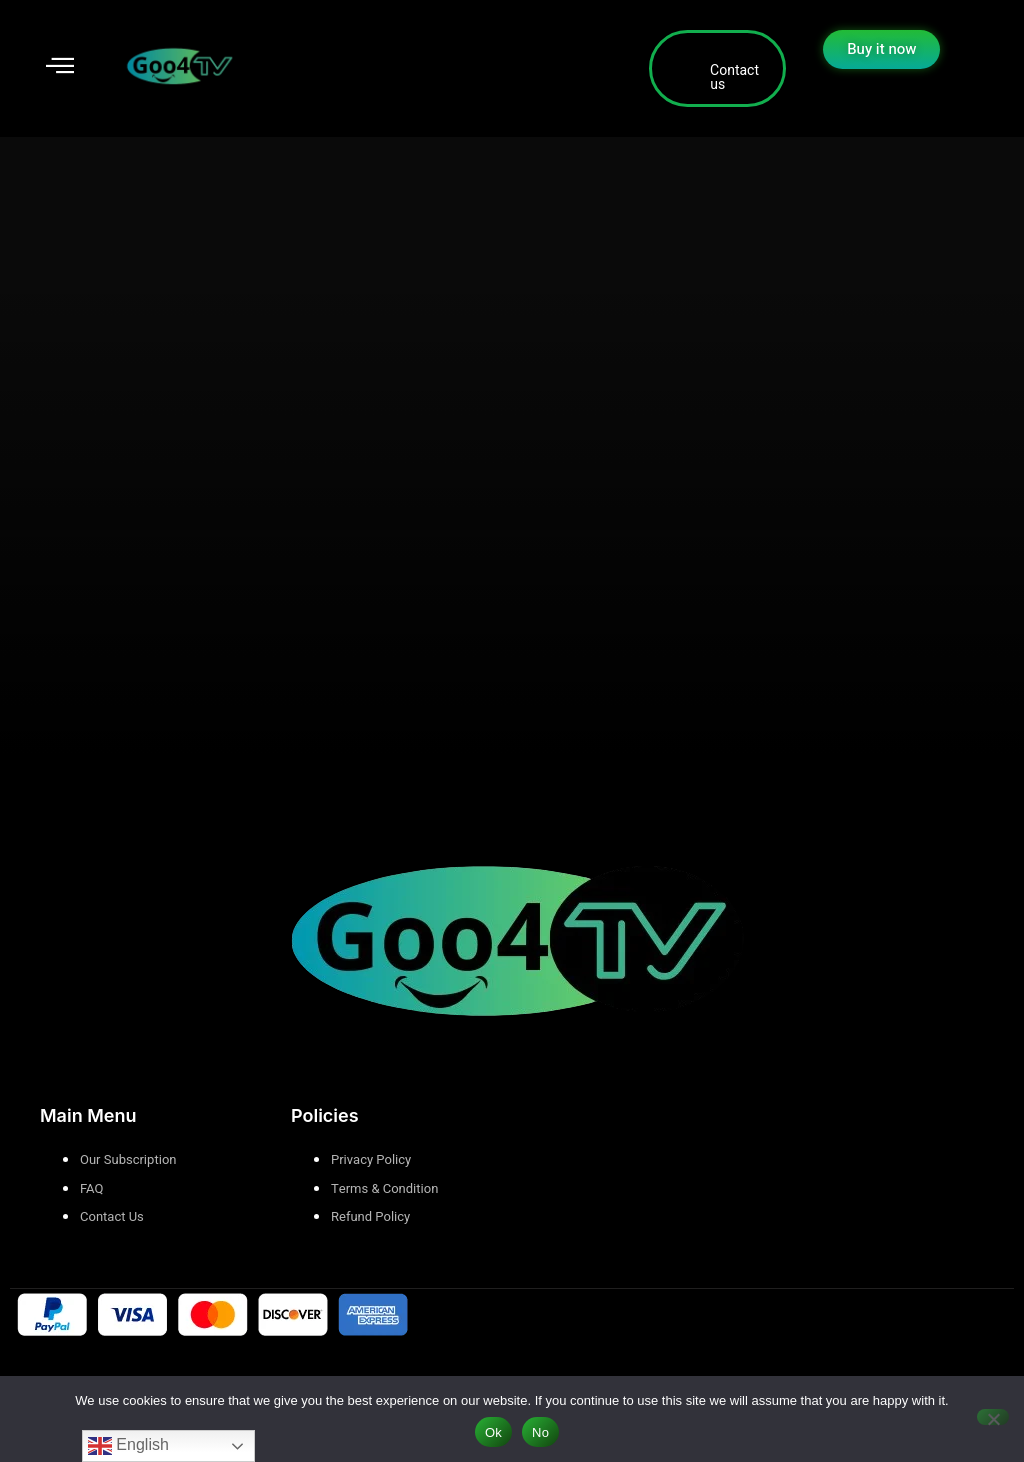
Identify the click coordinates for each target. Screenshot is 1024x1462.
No (540, 1432)
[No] (993, 1417)
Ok (493, 1432)
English (128, 1446)
